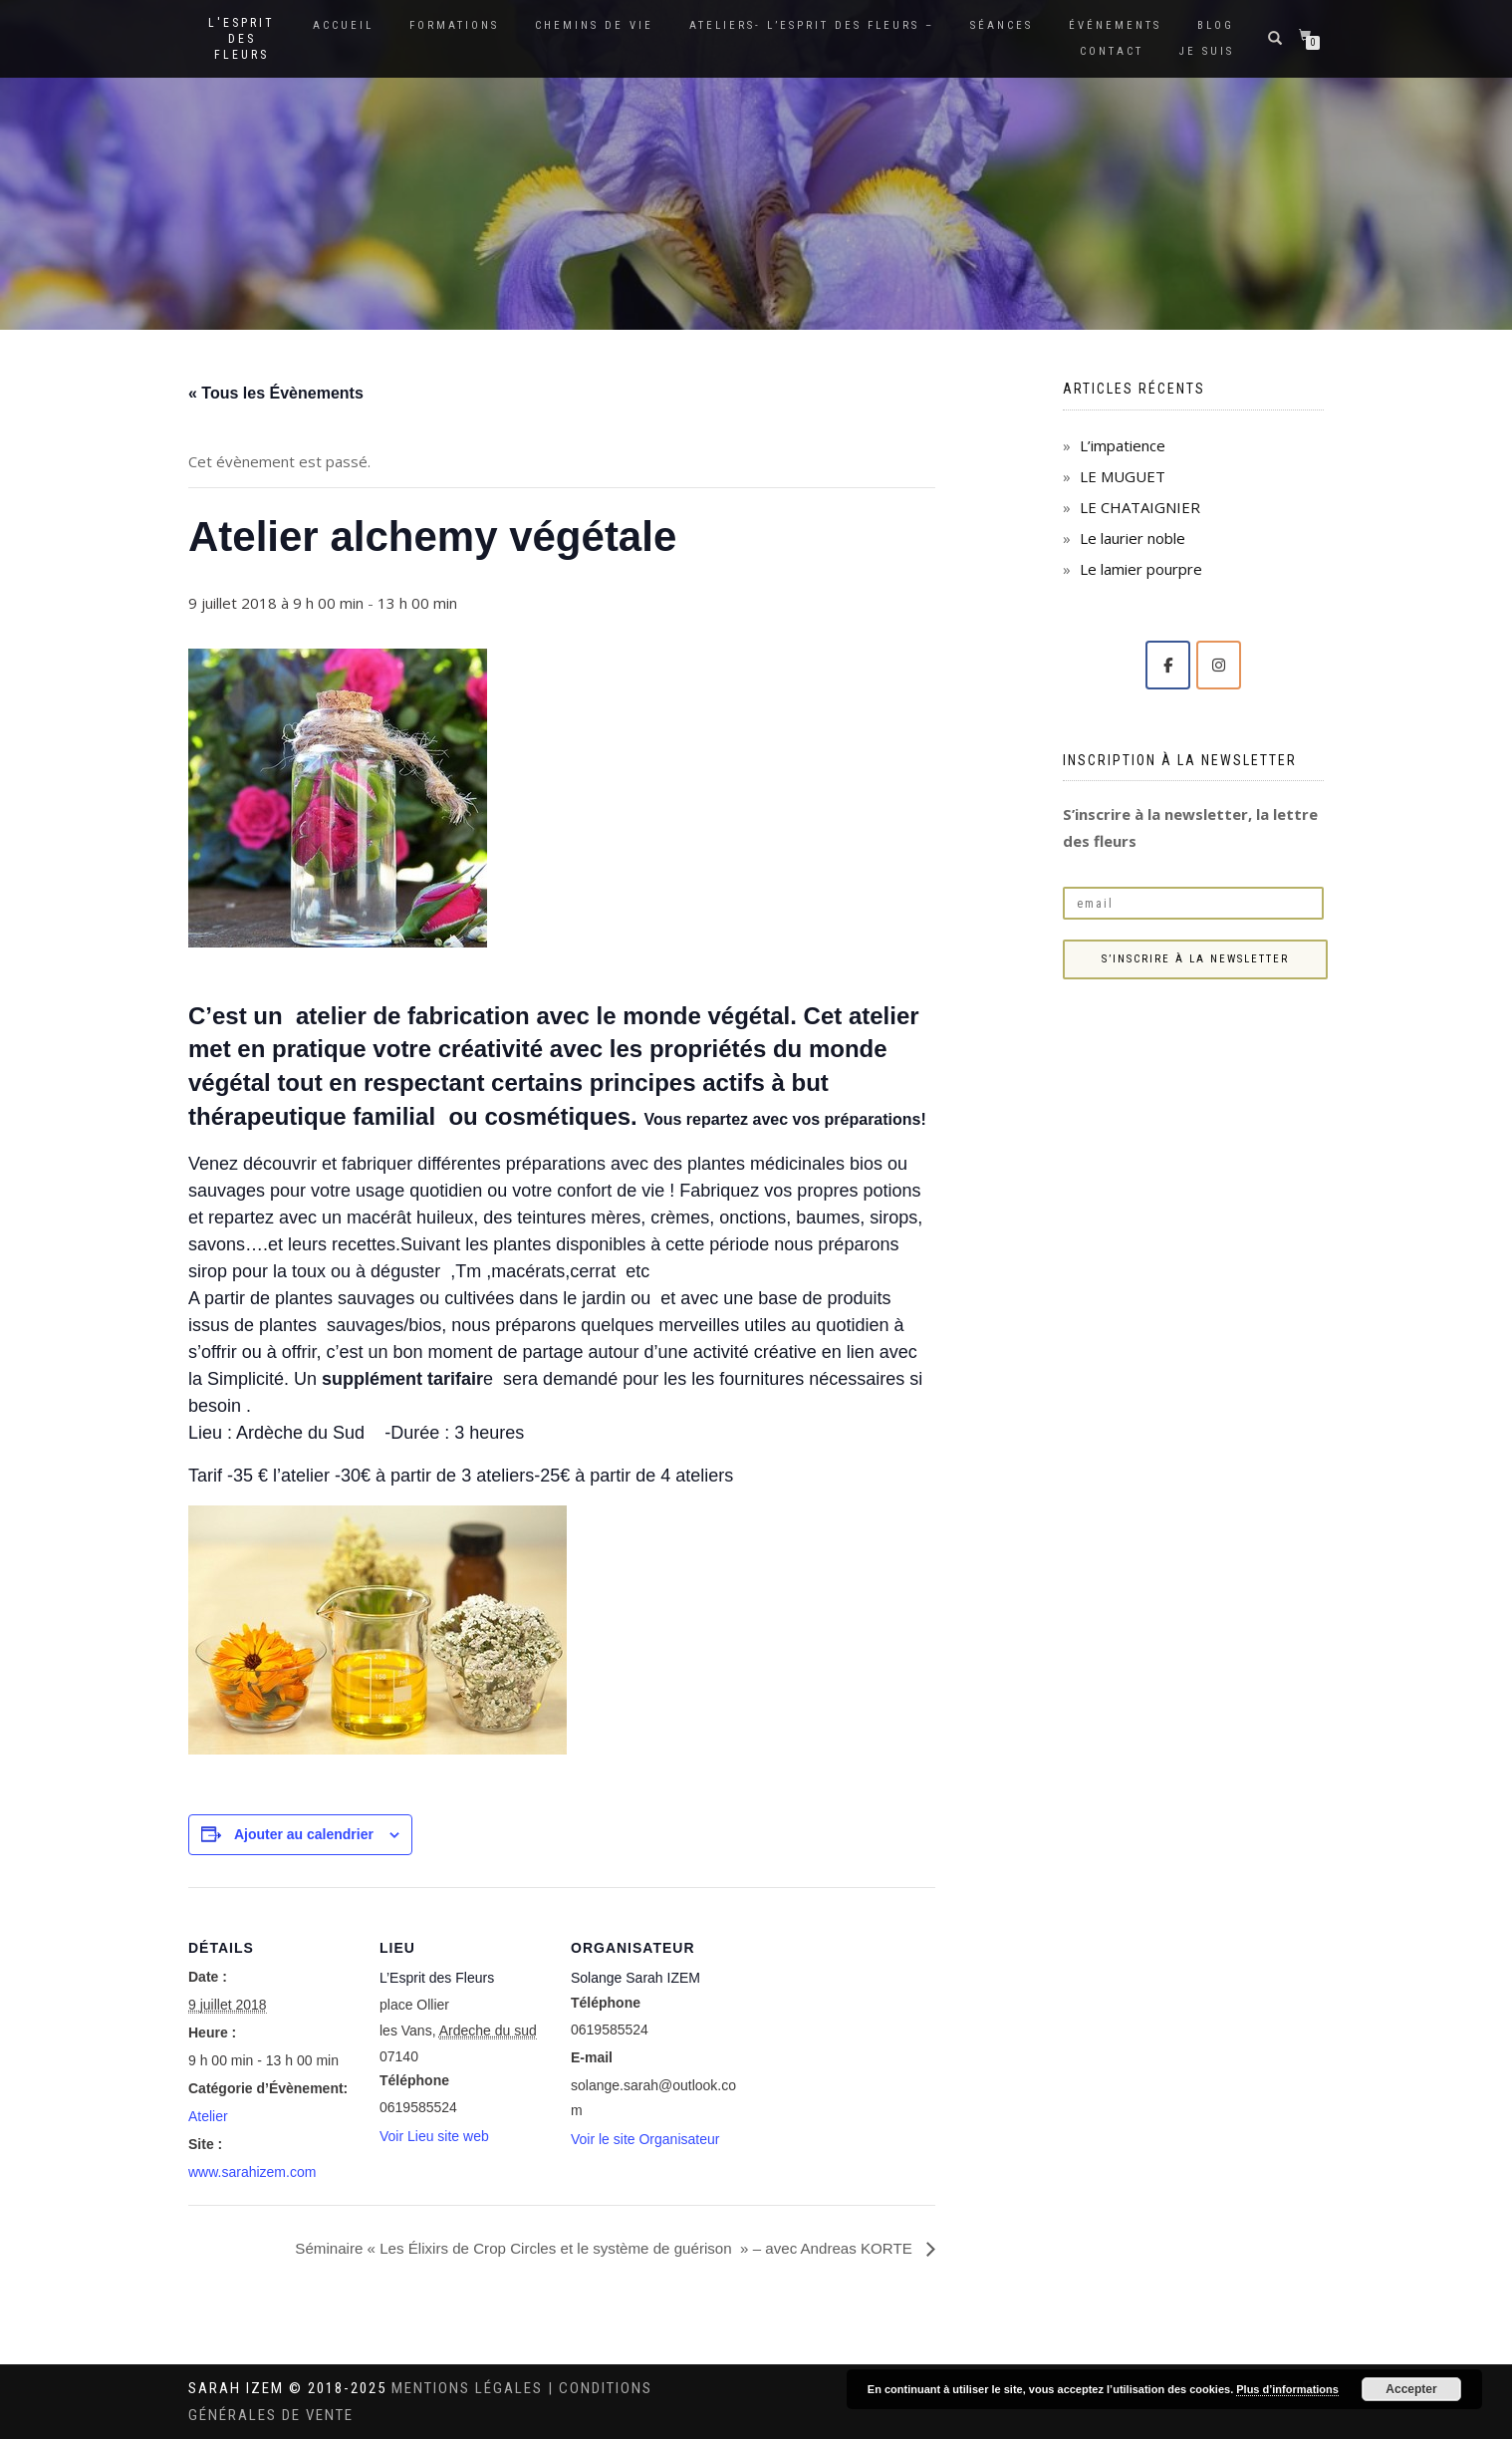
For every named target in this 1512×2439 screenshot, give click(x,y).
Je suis (1206, 51)
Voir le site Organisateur (645, 2139)
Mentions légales (469, 2388)
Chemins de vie (594, 25)
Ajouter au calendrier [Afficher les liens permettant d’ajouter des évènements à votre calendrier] (304, 1834)
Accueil (343, 25)
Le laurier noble (1132, 538)
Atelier (208, 2116)
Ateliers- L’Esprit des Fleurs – (811, 25)
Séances (1001, 25)
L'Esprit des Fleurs (241, 39)
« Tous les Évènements (276, 393)
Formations (454, 25)
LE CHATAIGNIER (1140, 507)
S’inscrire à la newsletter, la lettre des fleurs (1190, 827)
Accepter (1411, 2389)
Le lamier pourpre (1141, 569)
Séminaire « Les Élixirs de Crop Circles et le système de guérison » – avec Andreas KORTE (587, 2247)
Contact (1111, 51)
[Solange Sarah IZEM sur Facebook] (1167, 665)
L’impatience (1122, 445)
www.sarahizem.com (252, 2172)
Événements (1115, 25)
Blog (1215, 25)
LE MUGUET (1122, 476)
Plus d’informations (1287, 2389)
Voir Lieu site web (434, 2136)
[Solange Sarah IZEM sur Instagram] (1218, 665)
